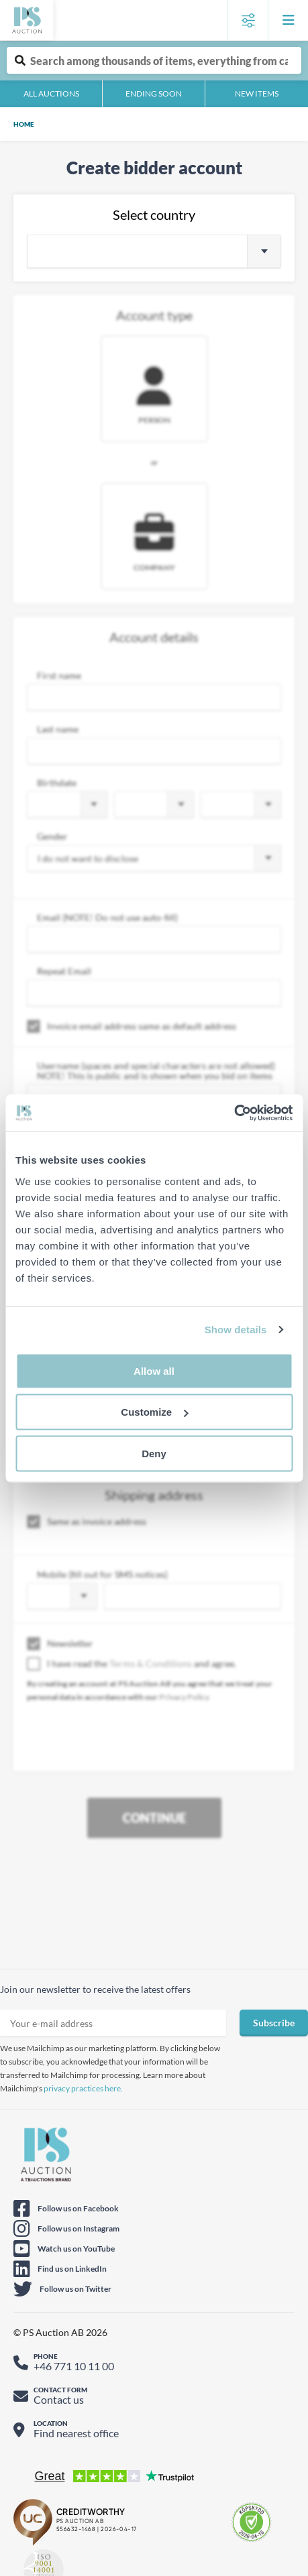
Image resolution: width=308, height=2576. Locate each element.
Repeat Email (64, 971)
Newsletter (60, 1643)
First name (59, 675)
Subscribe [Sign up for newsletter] (274, 2022)
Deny (154, 1453)
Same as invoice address (86, 1521)
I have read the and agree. (131, 1663)
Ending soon (153, 93)
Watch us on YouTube (76, 2249)
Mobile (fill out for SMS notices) (102, 1574)
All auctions (51, 93)
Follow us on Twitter (75, 2289)
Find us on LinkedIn (72, 2269)
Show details (236, 1329)
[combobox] (154, 251)
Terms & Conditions (150, 1663)
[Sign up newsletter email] (113, 2023)
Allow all (154, 1370)
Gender (52, 836)
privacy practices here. (83, 2088)
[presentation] (129, 1743)
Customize (154, 1412)
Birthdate (56, 783)
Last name (58, 729)
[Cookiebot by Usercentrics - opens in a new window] (234, 1112)
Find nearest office (76, 2433)
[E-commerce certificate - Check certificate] (252, 2522)
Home (23, 124)
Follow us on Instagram (78, 2228)
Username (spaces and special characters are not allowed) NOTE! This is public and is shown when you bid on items (156, 1070)
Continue (154, 1818)
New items (256, 93)
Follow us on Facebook (78, 2208)
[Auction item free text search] (154, 60)
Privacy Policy (184, 1697)
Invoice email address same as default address (131, 1026)
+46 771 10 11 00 (74, 2365)
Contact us (59, 2399)
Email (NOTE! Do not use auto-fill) (107, 917)
